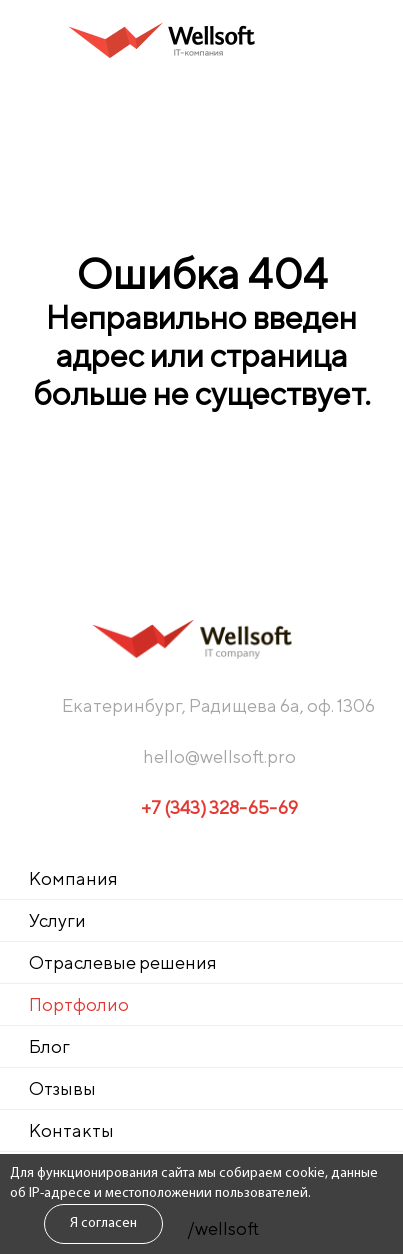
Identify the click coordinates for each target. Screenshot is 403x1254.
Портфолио (79, 1004)
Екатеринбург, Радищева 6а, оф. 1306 (218, 705)
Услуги (57, 920)
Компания (73, 878)
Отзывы (62, 1088)
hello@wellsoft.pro (219, 756)
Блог (49, 1046)
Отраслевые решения (123, 962)
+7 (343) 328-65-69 (219, 807)
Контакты (71, 1130)
